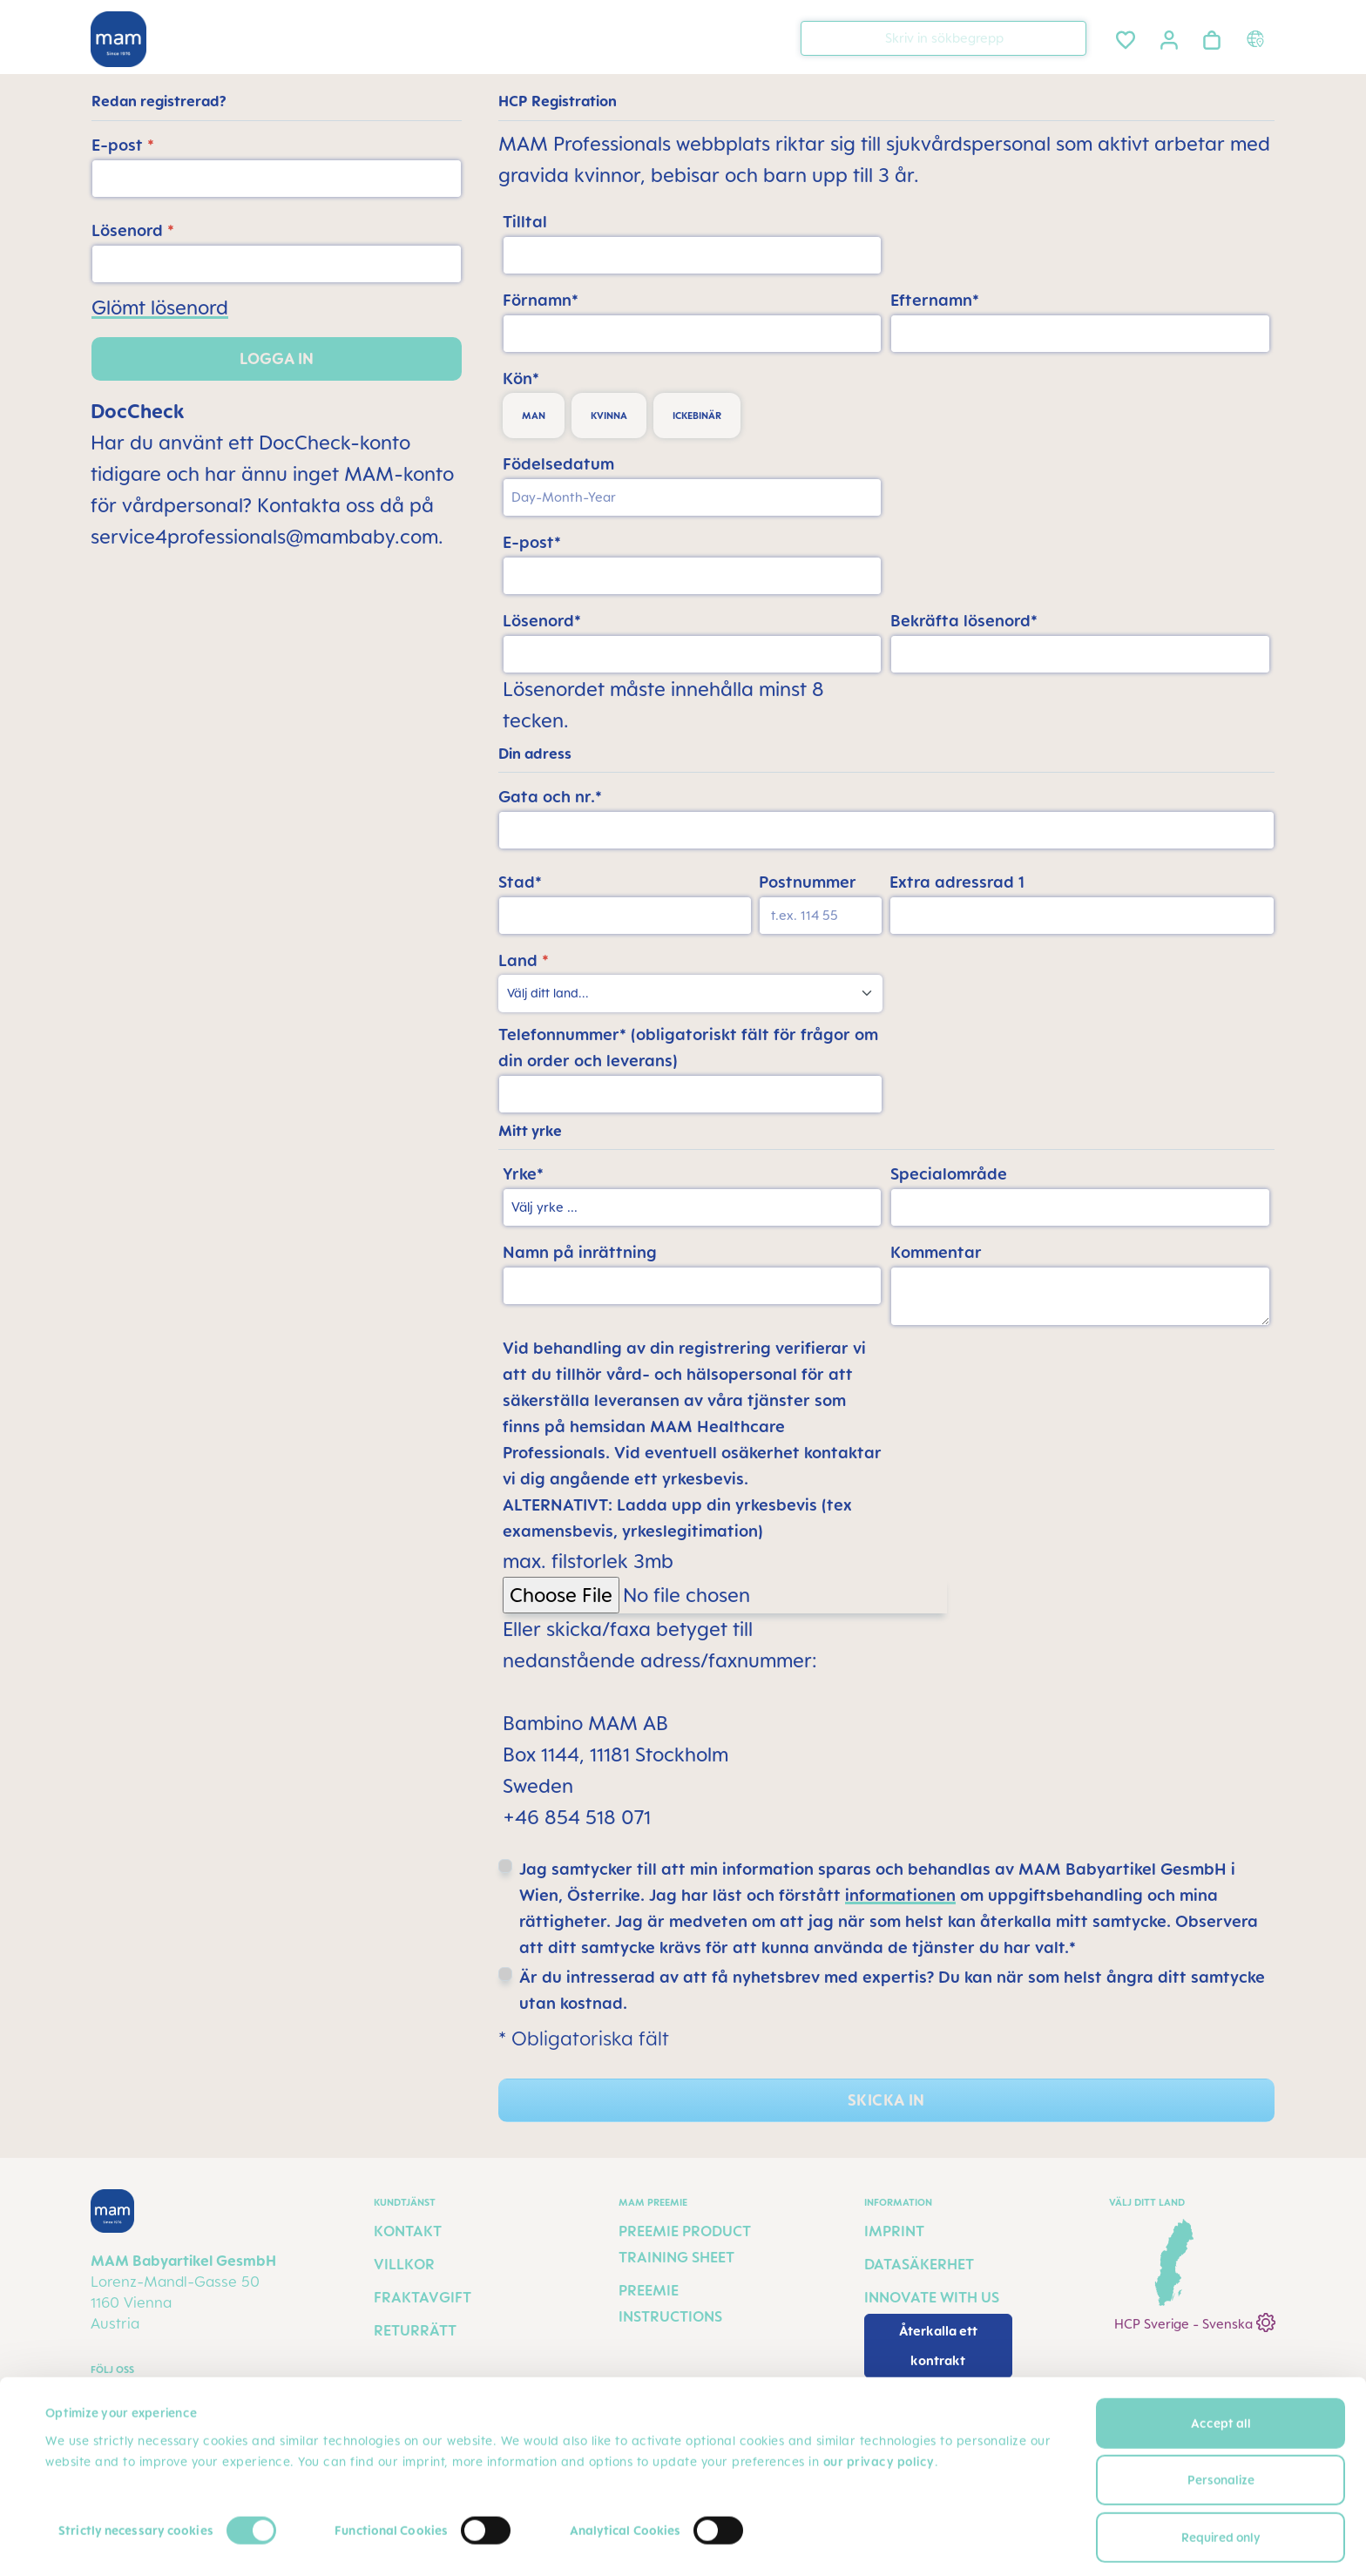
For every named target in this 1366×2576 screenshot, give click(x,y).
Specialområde (948, 1173)
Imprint (894, 2231)
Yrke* (523, 1173)
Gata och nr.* (550, 796)
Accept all (1221, 2334)
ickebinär (697, 415)
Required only (1221, 2448)
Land (523, 960)
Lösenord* (542, 620)
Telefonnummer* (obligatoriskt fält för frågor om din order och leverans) (688, 1047)
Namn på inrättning (580, 1251)
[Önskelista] (1125, 37)
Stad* (520, 881)
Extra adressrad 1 (956, 881)
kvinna (609, 415)
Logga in (277, 358)
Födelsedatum (558, 463)
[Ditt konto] (1169, 37)
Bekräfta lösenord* (964, 620)
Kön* (521, 378)
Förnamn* (540, 299)
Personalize (1220, 2390)
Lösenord (132, 230)
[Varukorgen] (1211, 37)
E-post (122, 144)
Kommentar (936, 1251)
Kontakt (408, 2231)
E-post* (532, 541)
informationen (900, 1894)
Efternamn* (934, 299)
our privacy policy (879, 2372)
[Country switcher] (1257, 38)
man (533, 415)
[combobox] (943, 38)
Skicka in (886, 2100)
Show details (82, 2541)
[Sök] (1068, 37)
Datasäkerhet (919, 2264)
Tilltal (525, 221)
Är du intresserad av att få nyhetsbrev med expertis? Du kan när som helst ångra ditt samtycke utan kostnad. (892, 1989)
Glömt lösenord (159, 307)
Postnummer (807, 881)
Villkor (404, 2264)
